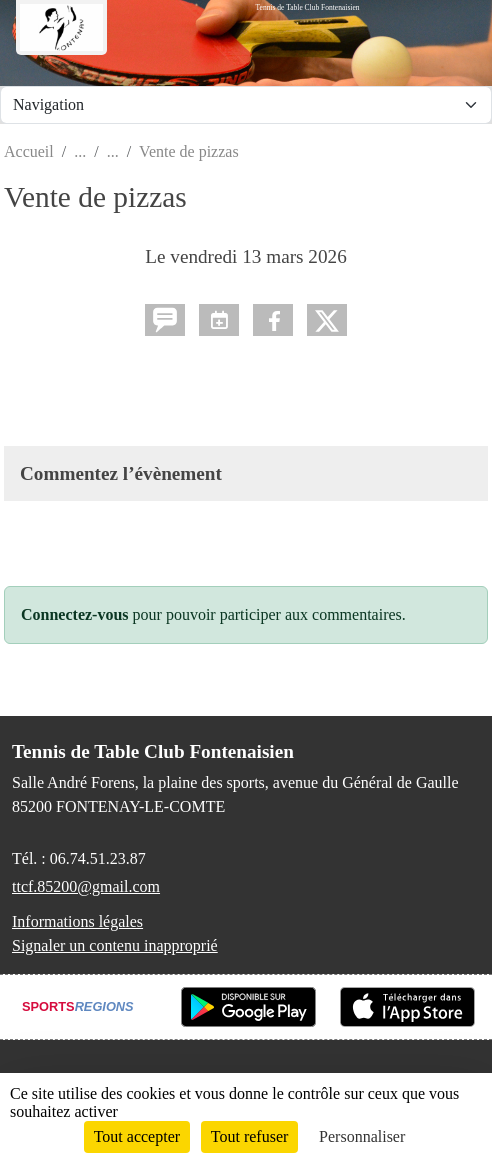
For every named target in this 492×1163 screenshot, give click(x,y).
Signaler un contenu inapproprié (115, 945)
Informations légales (77, 921)
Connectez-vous (75, 614)
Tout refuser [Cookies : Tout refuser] (250, 1136)
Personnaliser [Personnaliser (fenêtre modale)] (362, 1136)
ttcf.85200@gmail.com (86, 886)
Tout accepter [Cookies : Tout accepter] (137, 1136)
